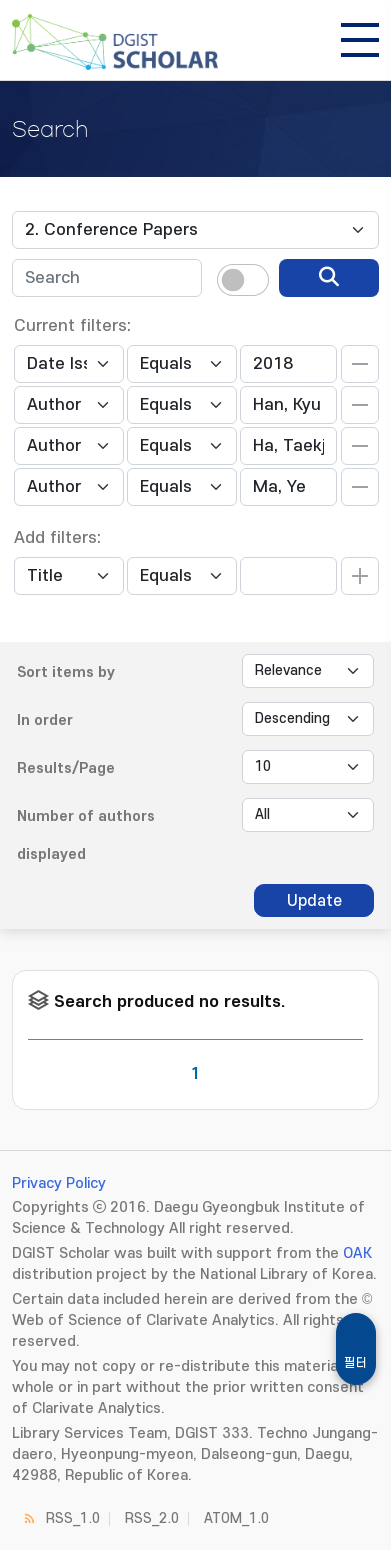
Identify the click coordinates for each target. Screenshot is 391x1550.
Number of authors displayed (86, 835)
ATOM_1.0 (236, 1518)
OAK (357, 1253)
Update (314, 901)
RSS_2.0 (152, 1518)
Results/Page (66, 768)
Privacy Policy (59, 1183)
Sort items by (66, 672)
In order (45, 720)
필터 (356, 1363)
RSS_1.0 (73, 1518)
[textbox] (107, 278)
